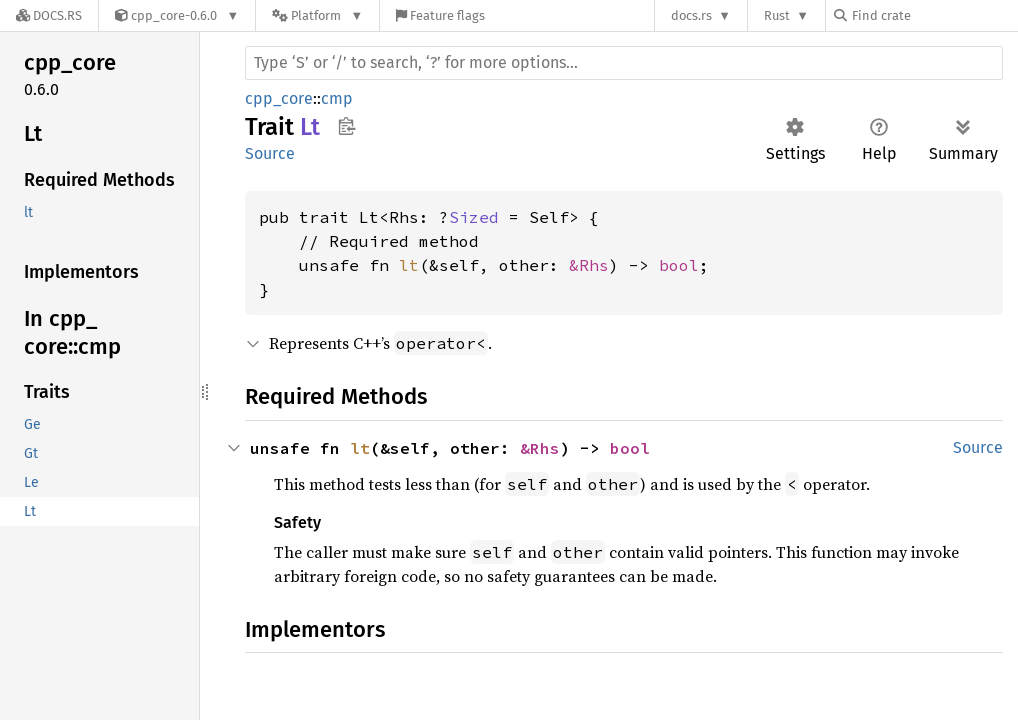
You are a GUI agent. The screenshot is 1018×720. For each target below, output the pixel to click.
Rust (777, 15)
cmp (337, 98)
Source (270, 153)
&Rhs (589, 265)
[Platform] (317, 15)
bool (679, 265)
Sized (474, 217)
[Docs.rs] (49, 15)
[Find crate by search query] (934, 15)
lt (409, 265)
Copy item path (346, 126)
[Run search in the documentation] (624, 63)
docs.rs (691, 15)
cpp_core (279, 98)
